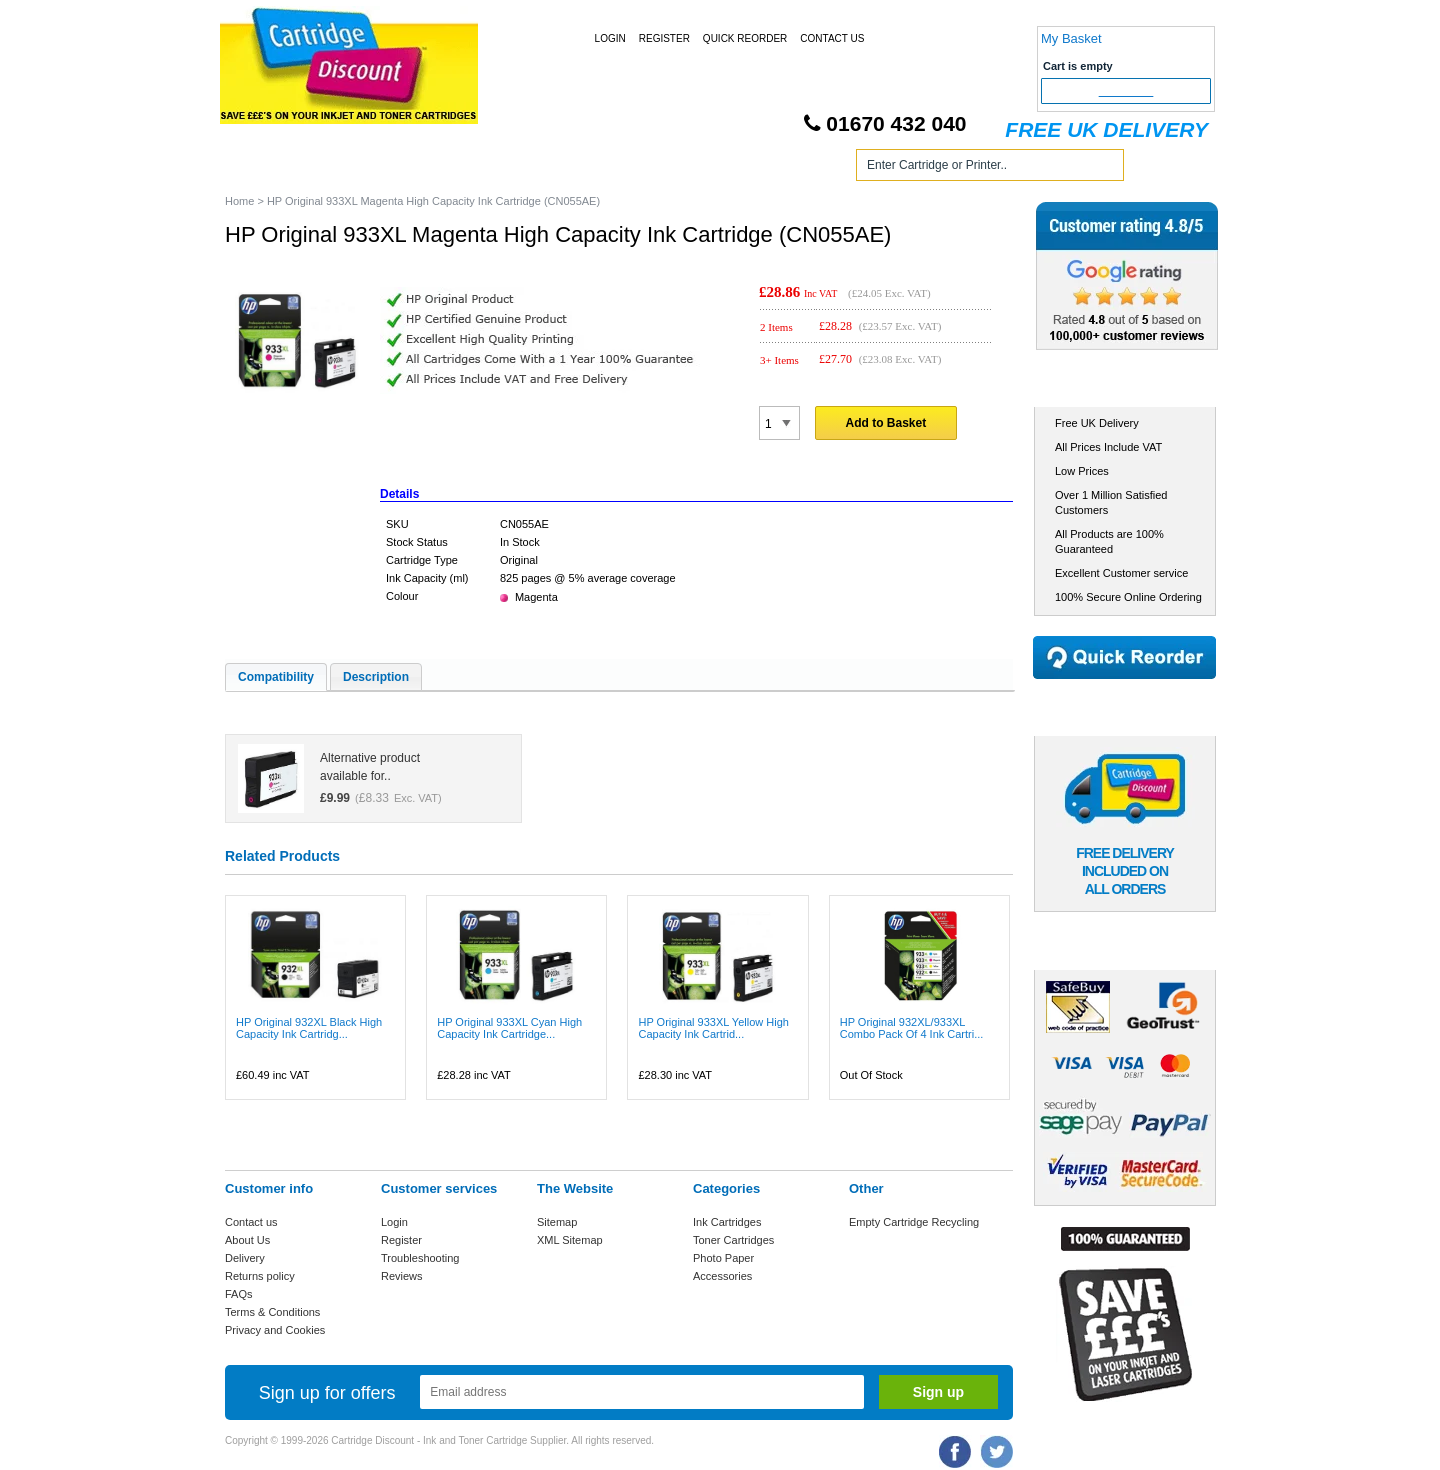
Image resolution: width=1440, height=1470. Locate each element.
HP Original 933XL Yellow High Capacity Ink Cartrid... (713, 1028)
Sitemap (557, 1222)
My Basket (1071, 38)
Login (610, 38)
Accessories (722, 1276)
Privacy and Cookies (275, 1330)
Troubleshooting (420, 1258)
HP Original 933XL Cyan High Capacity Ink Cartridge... (509, 1028)
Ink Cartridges (378, 168)
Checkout (1126, 91)
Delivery (245, 1258)
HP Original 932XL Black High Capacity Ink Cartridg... (309, 1028)
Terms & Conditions (272, 1312)
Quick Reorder (745, 38)
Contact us (251, 1222)
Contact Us (832, 38)
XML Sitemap (570, 1240)
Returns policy (260, 1276)
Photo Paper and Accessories (723, 168)
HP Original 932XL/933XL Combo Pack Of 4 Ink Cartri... (912, 1028)
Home (264, 168)
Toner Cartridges (528, 168)
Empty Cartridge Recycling (914, 1222)
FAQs (239, 1294)
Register (664, 38)
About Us (247, 1240)
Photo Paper (723, 1258)
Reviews (402, 1276)
